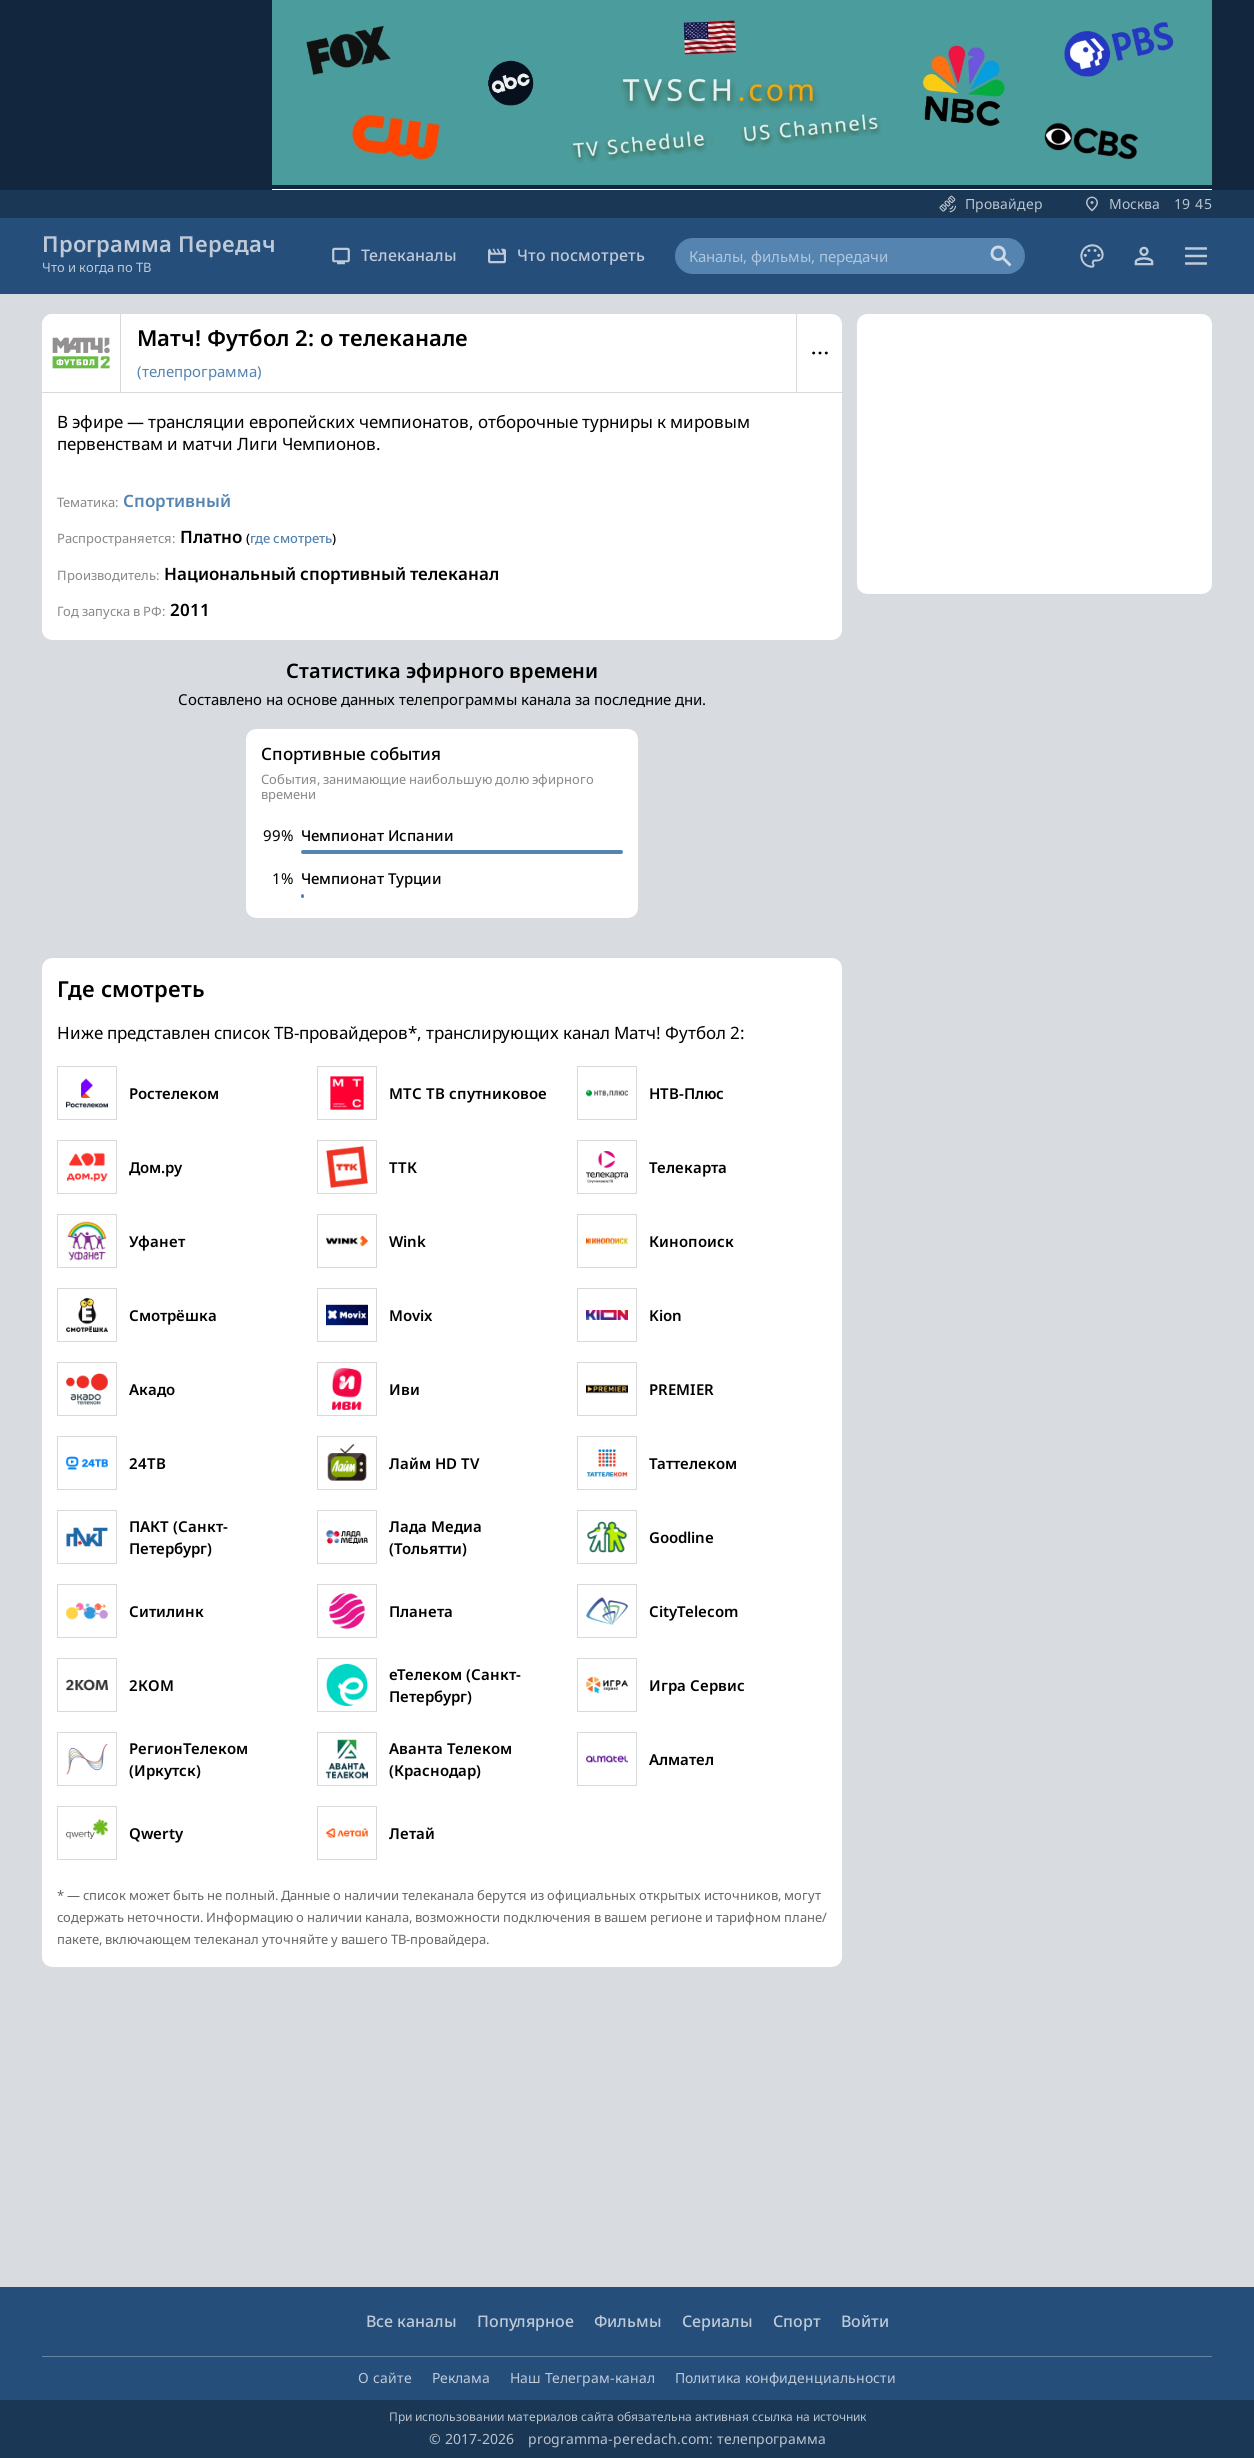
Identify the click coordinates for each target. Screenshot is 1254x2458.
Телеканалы (394, 255)
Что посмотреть (566, 255)
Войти (865, 2321)
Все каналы (411, 2321)
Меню (819, 353)
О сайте (385, 2377)
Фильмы (628, 2321)
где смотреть (291, 538)
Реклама (461, 2377)
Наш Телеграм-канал (582, 2377)
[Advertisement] (1034, 454)
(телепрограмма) (199, 371)
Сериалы (717, 2321)
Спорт (797, 2321)
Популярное (525, 2321)
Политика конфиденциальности (785, 2377)
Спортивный (177, 500)
